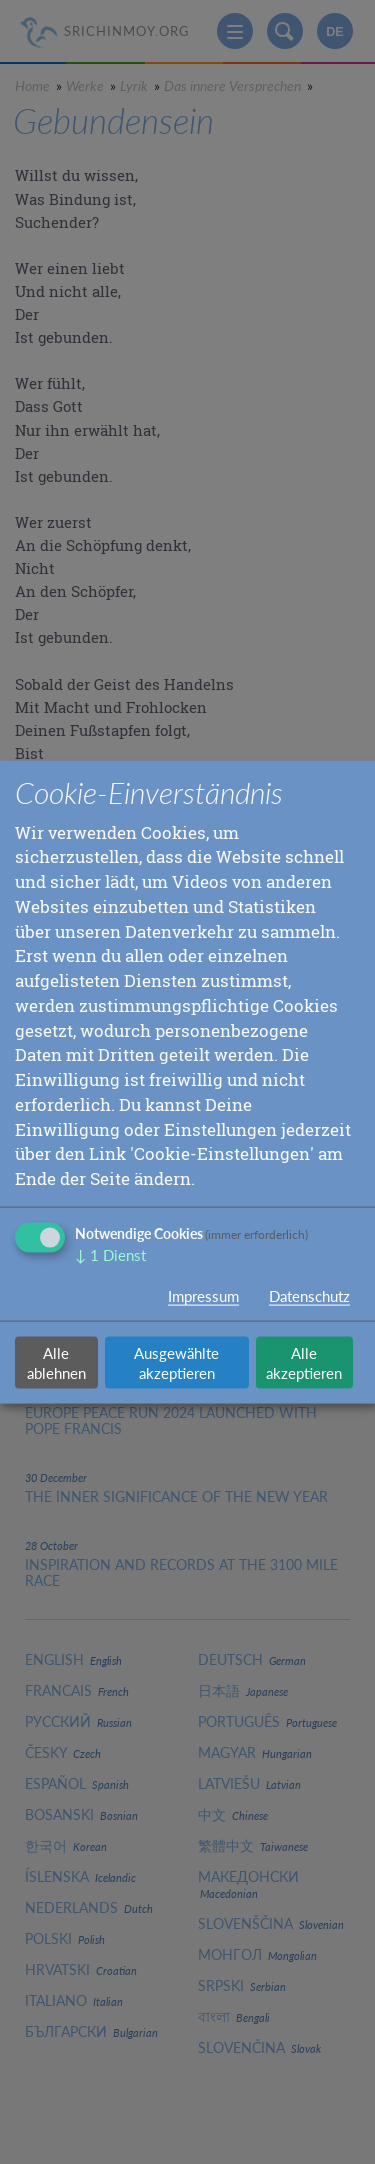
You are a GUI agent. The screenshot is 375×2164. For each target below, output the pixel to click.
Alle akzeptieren (304, 1362)
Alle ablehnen (56, 1362)
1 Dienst (110, 1254)
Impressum (203, 1295)
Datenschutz (309, 1295)
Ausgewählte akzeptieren (176, 1362)
